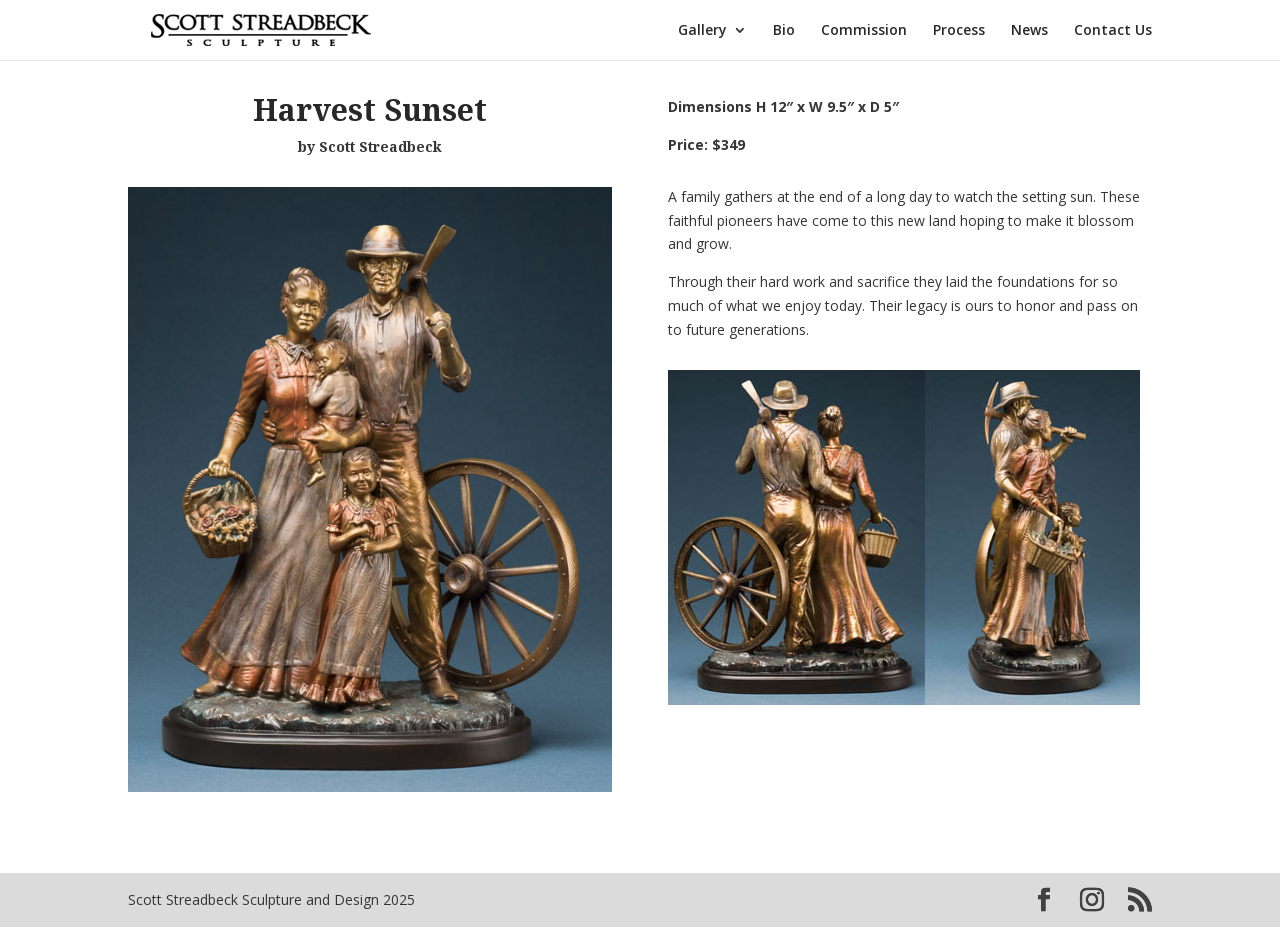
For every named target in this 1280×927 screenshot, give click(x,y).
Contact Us (1113, 31)
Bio (784, 31)
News (1029, 31)
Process (959, 31)
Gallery (702, 31)
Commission (864, 31)
